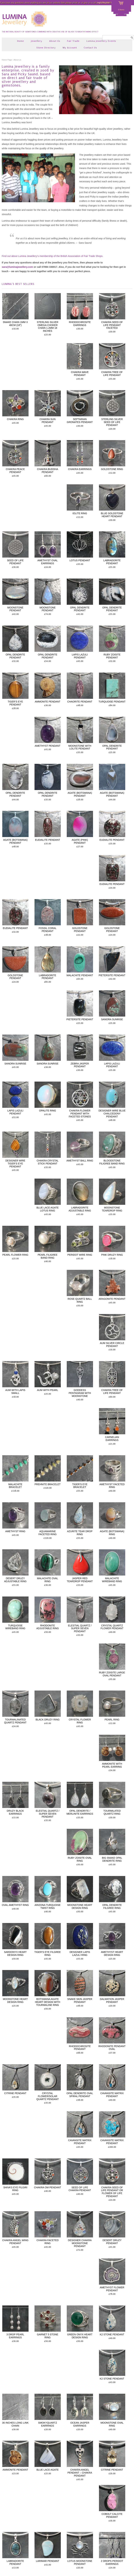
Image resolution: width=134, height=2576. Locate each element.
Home (20, 41)
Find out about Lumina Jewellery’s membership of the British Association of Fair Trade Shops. (52, 256)
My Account (70, 47)
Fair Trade (73, 41)
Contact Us (90, 47)
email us (76, 2)
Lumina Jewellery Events (101, 41)
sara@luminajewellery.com (17, 267)
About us (17, 60)
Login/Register (103, 2)
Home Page (7, 60)
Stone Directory (46, 47)
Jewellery (36, 41)
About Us (54, 41)
